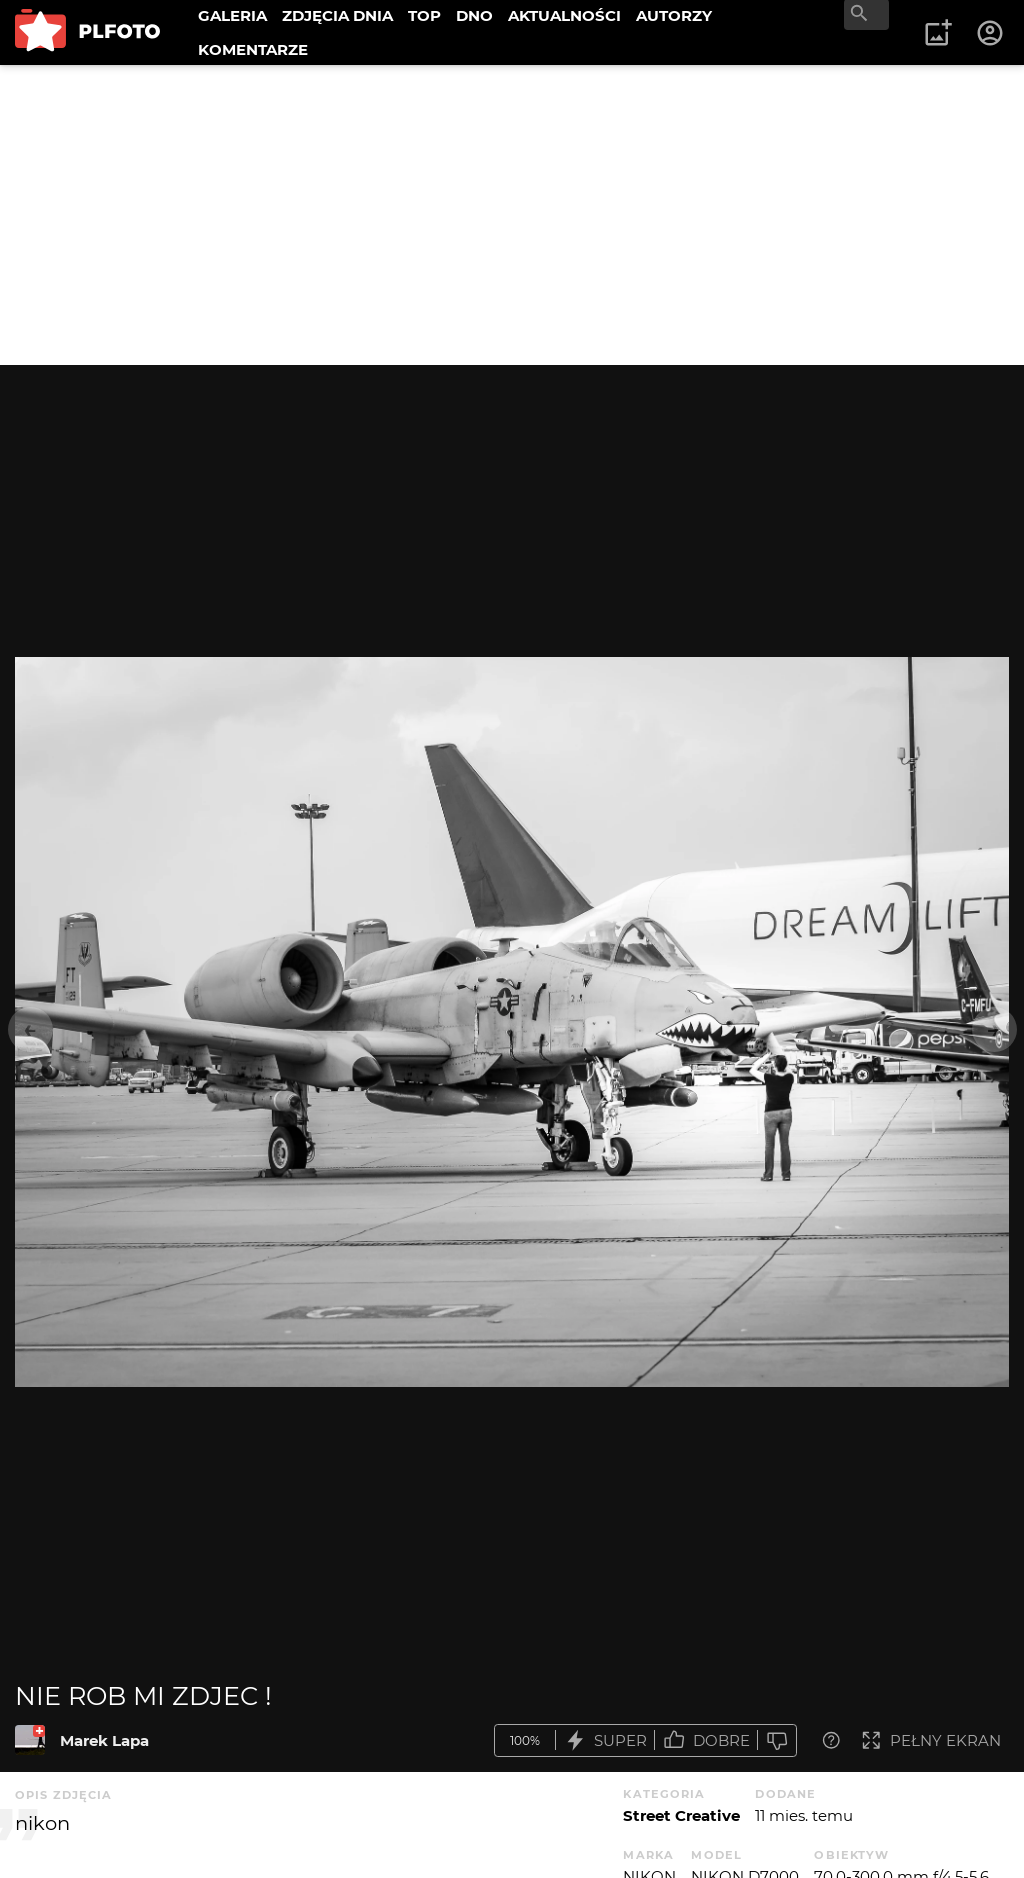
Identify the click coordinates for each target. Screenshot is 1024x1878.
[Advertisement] (512, 215)
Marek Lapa (104, 1740)
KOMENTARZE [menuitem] (253, 49)
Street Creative (681, 1815)
